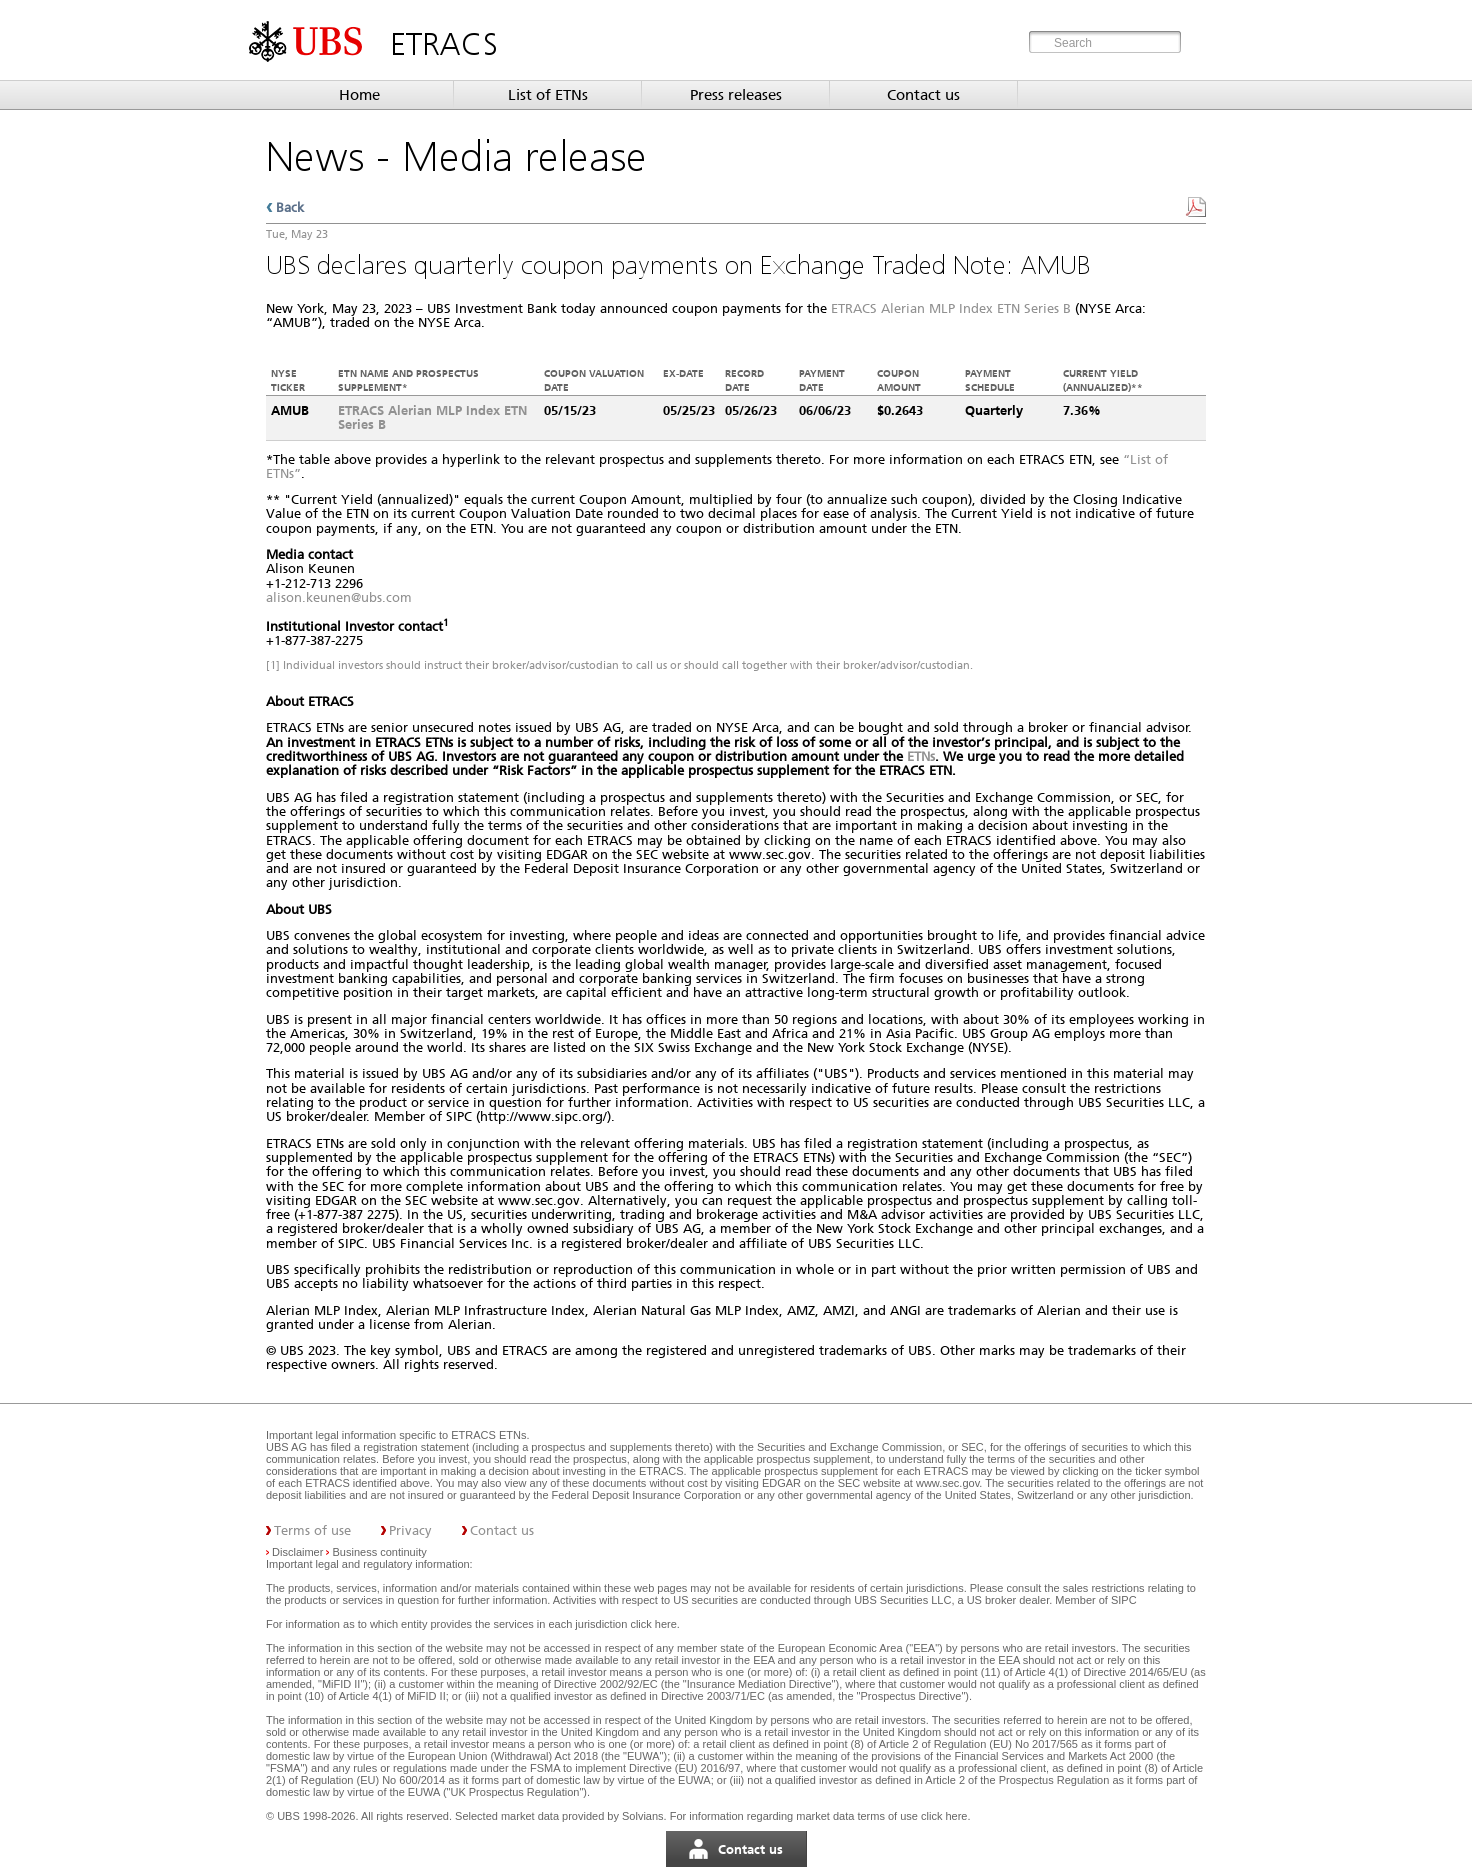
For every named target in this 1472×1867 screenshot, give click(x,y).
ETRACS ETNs (488, 1435)
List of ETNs (548, 95)
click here (653, 1624)
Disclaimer (297, 1552)
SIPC (1124, 1600)
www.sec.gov (946, 1483)
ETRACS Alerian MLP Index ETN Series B (951, 308)
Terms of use (312, 1530)
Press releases (736, 95)
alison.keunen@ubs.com (339, 597)
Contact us (923, 95)
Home (359, 95)
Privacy (410, 1530)
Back (290, 207)
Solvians (643, 1816)
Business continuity (380, 1552)
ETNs (921, 756)
